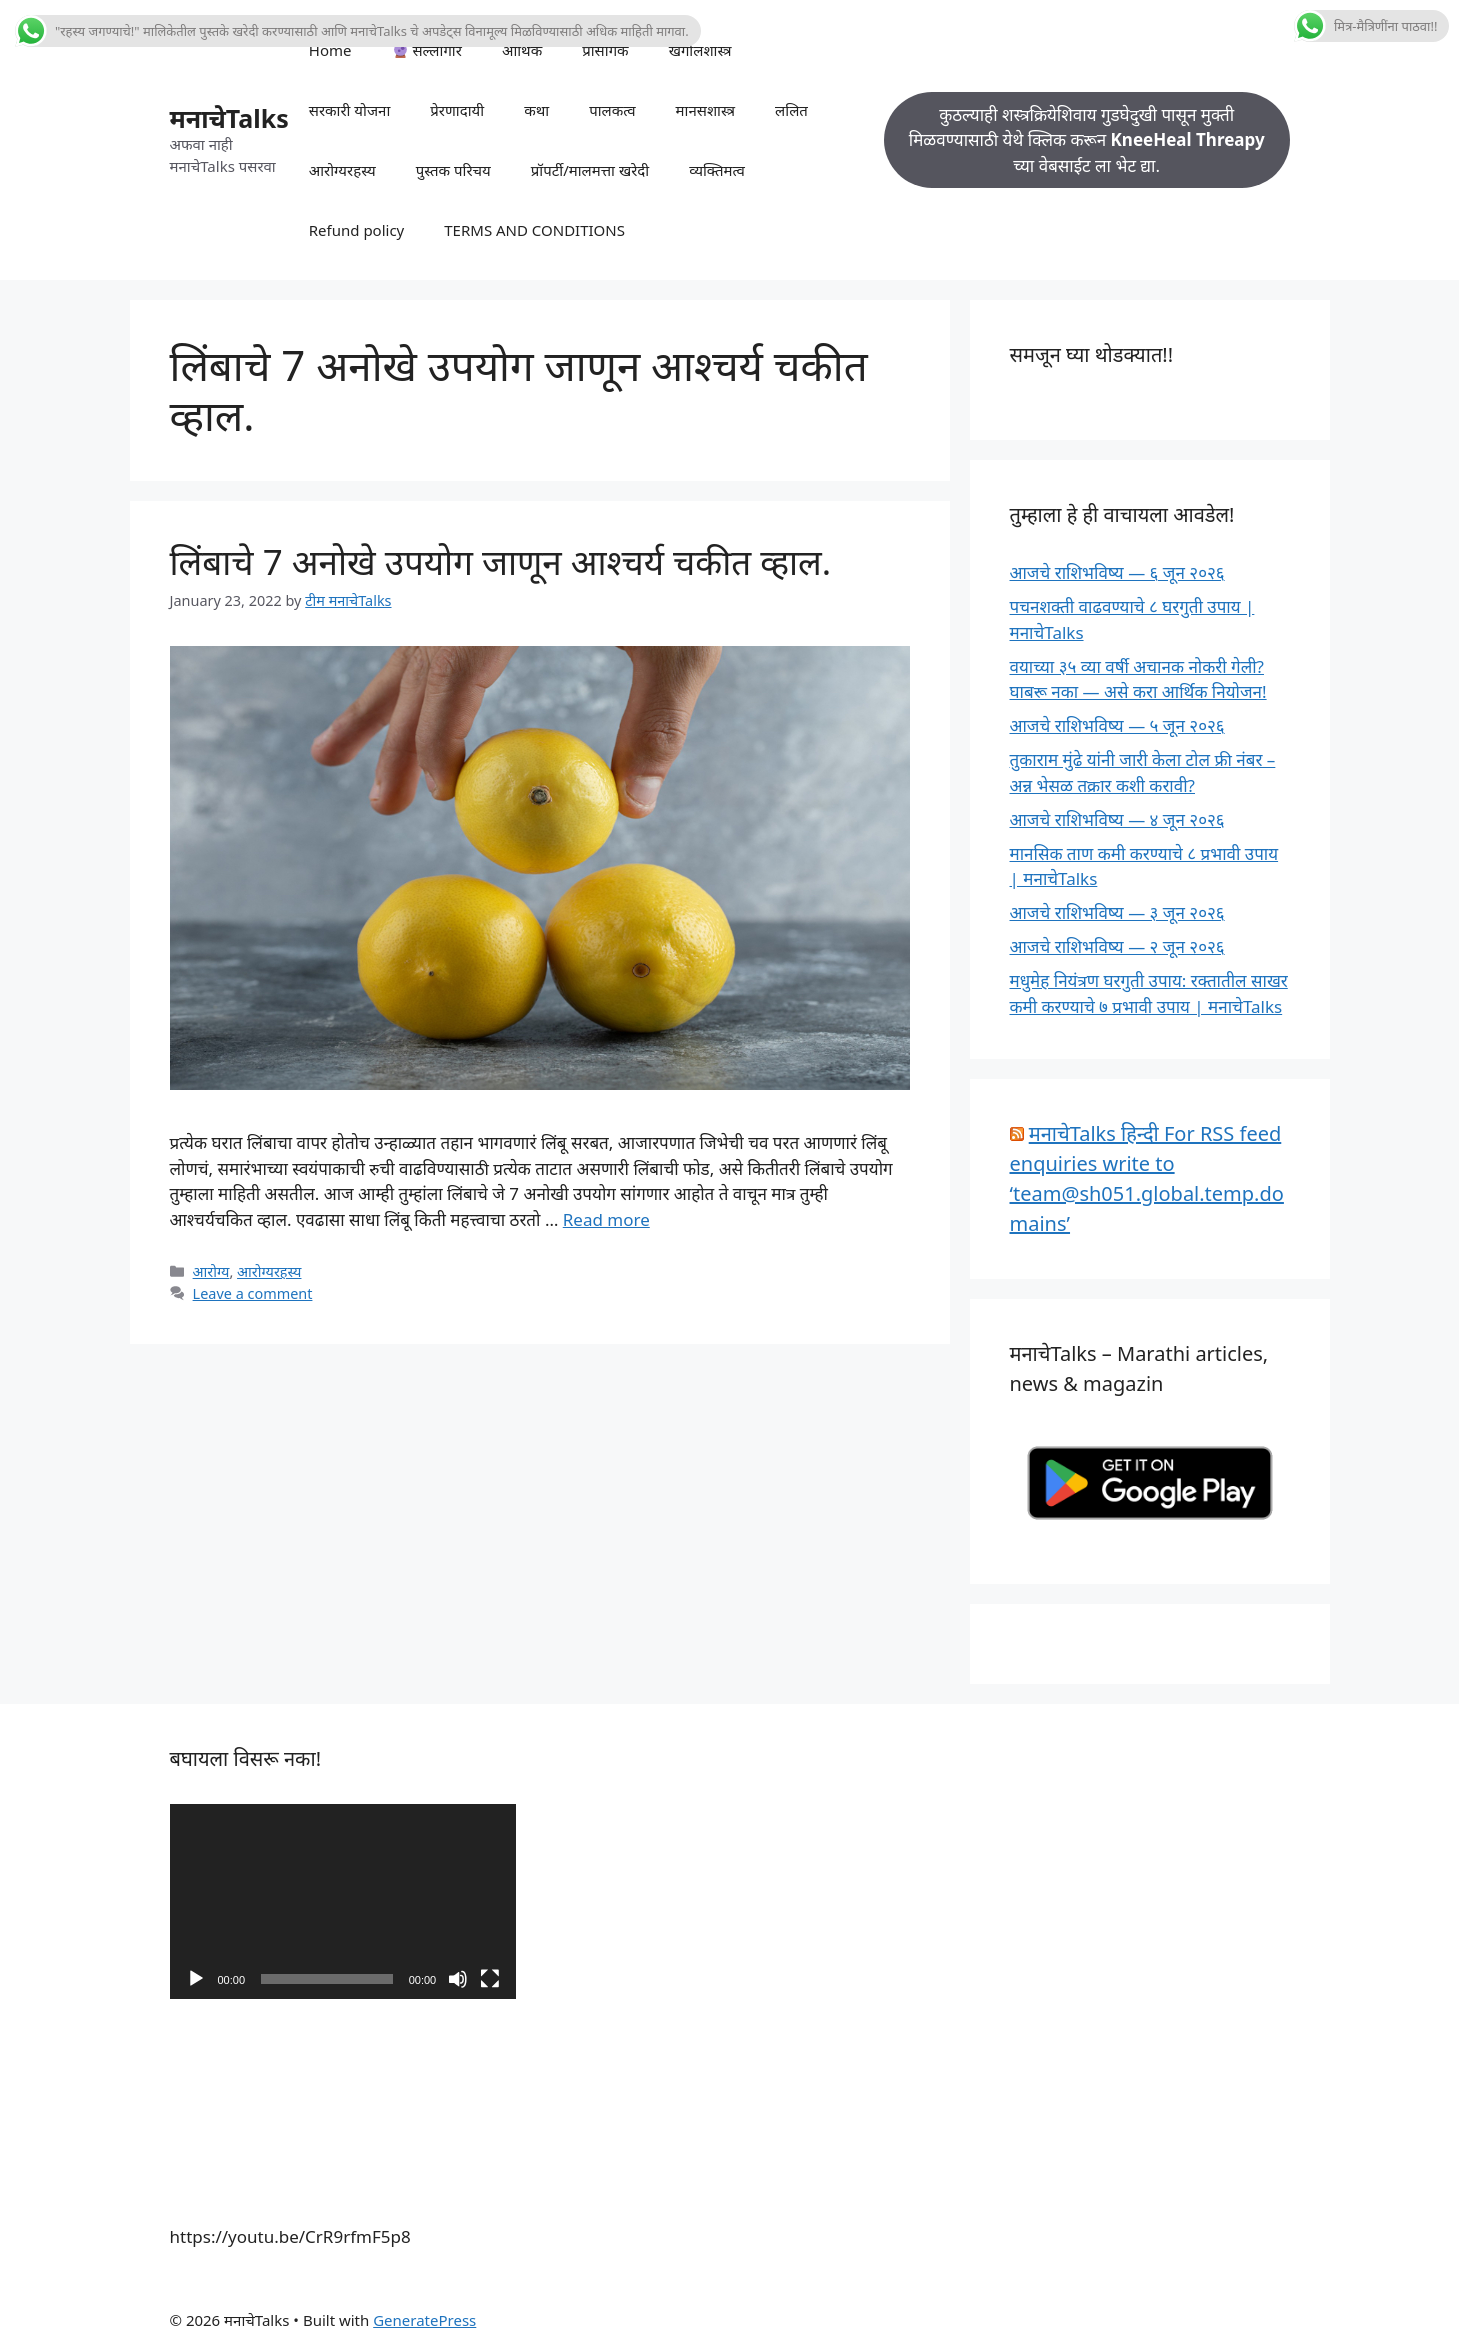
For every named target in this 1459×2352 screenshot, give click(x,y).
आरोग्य (211, 1271)
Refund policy (357, 230)
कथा (536, 110)
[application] (343, 1901)
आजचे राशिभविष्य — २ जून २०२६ (1117, 946)
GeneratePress (424, 2320)
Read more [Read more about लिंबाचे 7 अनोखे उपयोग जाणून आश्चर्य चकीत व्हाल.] (606, 1219)
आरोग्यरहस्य (342, 170)
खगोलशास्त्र (700, 50)
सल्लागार (427, 50)
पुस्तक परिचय (453, 170)
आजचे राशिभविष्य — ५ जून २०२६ (1117, 725)
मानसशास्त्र (706, 110)
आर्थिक (522, 50)
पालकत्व (612, 110)
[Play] (196, 1979)
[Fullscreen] (490, 1979)
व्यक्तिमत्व (717, 170)
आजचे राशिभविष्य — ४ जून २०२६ (1117, 819)
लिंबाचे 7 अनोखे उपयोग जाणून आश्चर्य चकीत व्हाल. (501, 561)
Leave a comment (253, 1293)
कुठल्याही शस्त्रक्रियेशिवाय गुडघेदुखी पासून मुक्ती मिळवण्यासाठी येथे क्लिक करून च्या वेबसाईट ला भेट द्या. (1087, 140)
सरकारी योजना (350, 110)
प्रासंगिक (605, 50)
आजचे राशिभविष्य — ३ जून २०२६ (1117, 912)
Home (330, 50)
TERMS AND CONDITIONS (534, 230)
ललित (791, 110)
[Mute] (458, 1979)
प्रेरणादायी (457, 110)
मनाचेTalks (229, 118)
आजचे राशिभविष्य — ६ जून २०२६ (1117, 572)
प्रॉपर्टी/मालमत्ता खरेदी (590, 170)
